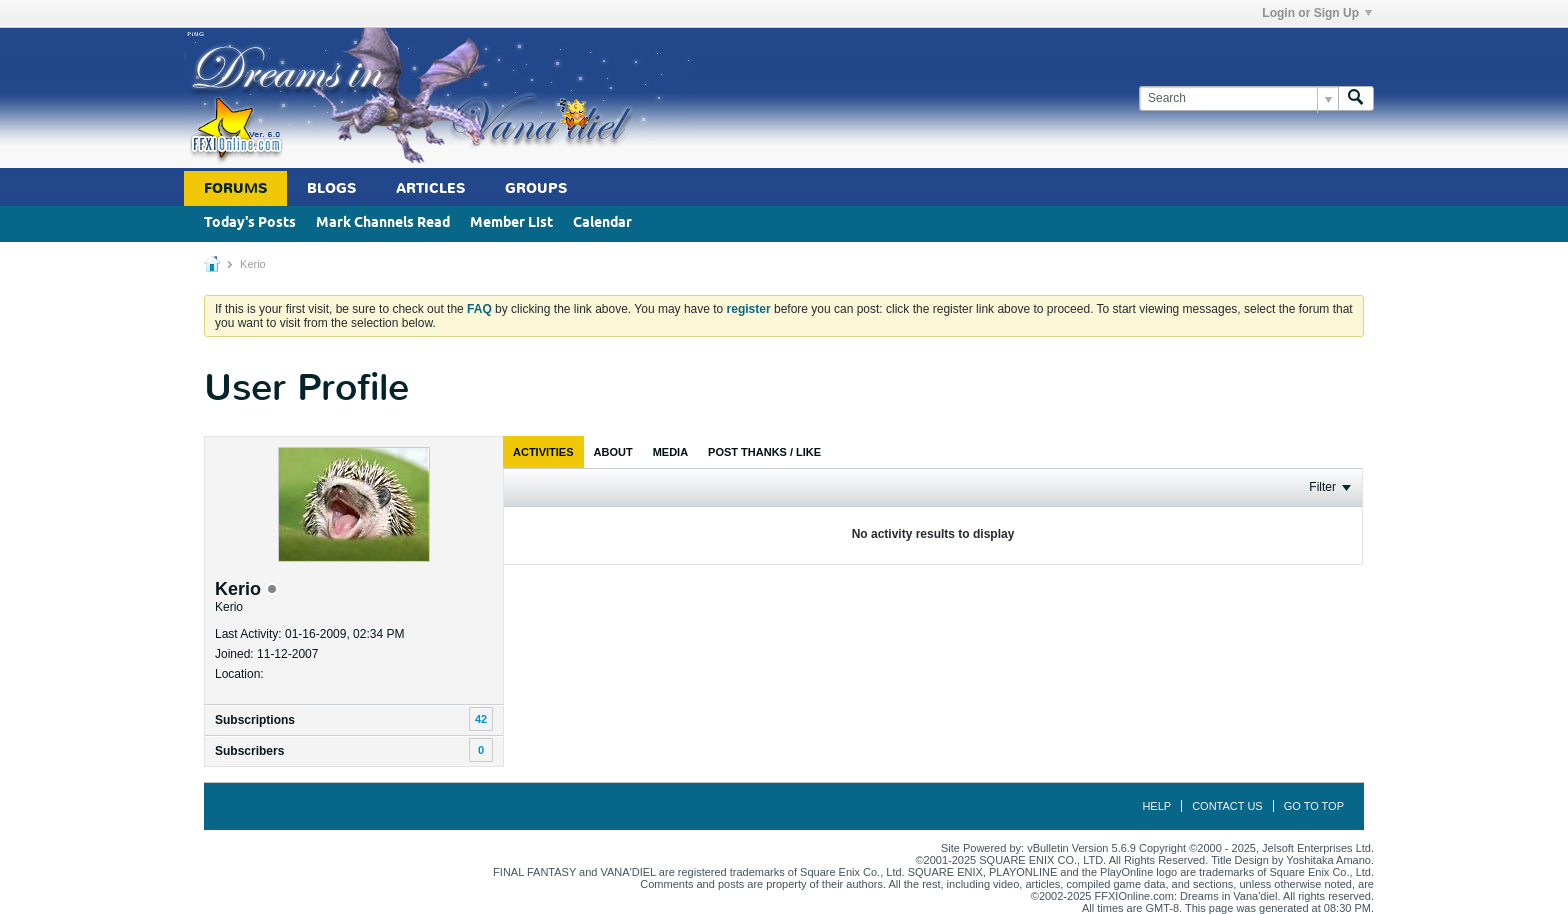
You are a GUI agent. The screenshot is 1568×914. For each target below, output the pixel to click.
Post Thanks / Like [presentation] (764, 452)
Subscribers (249, 751)
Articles (430, 188)
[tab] (543, 452)
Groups (536, 188)
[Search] (1238, 98)
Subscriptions (255, 720)
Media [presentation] (670, 452)
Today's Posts (250, 223)
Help (1156, 806)
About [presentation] (613, 452)
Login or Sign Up (1317, 13)
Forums (235, 188)
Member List (511, 223)
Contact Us (1227, 806)
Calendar (602, 223)
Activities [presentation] (543, 452)
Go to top (1314, 806)
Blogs (331, 188)
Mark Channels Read (383, 223)
